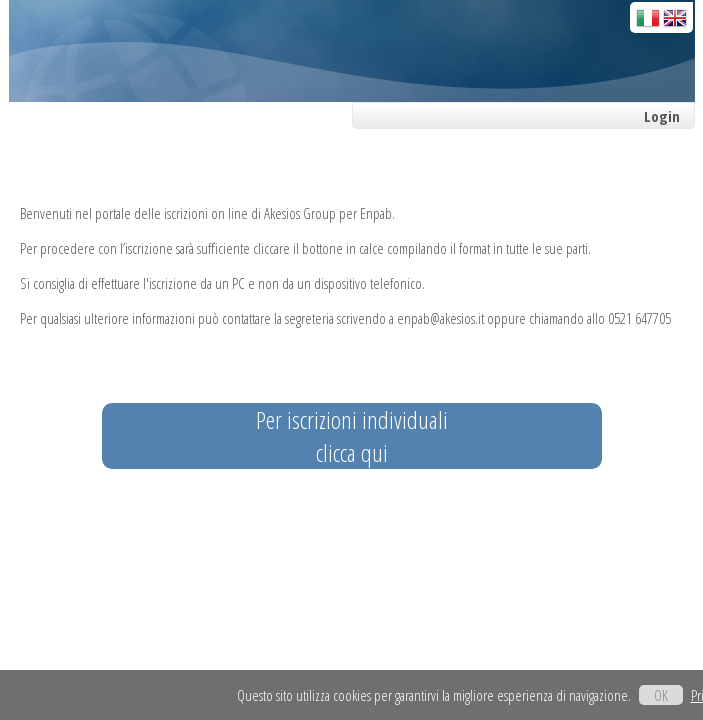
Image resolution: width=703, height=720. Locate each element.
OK (661, 695)
